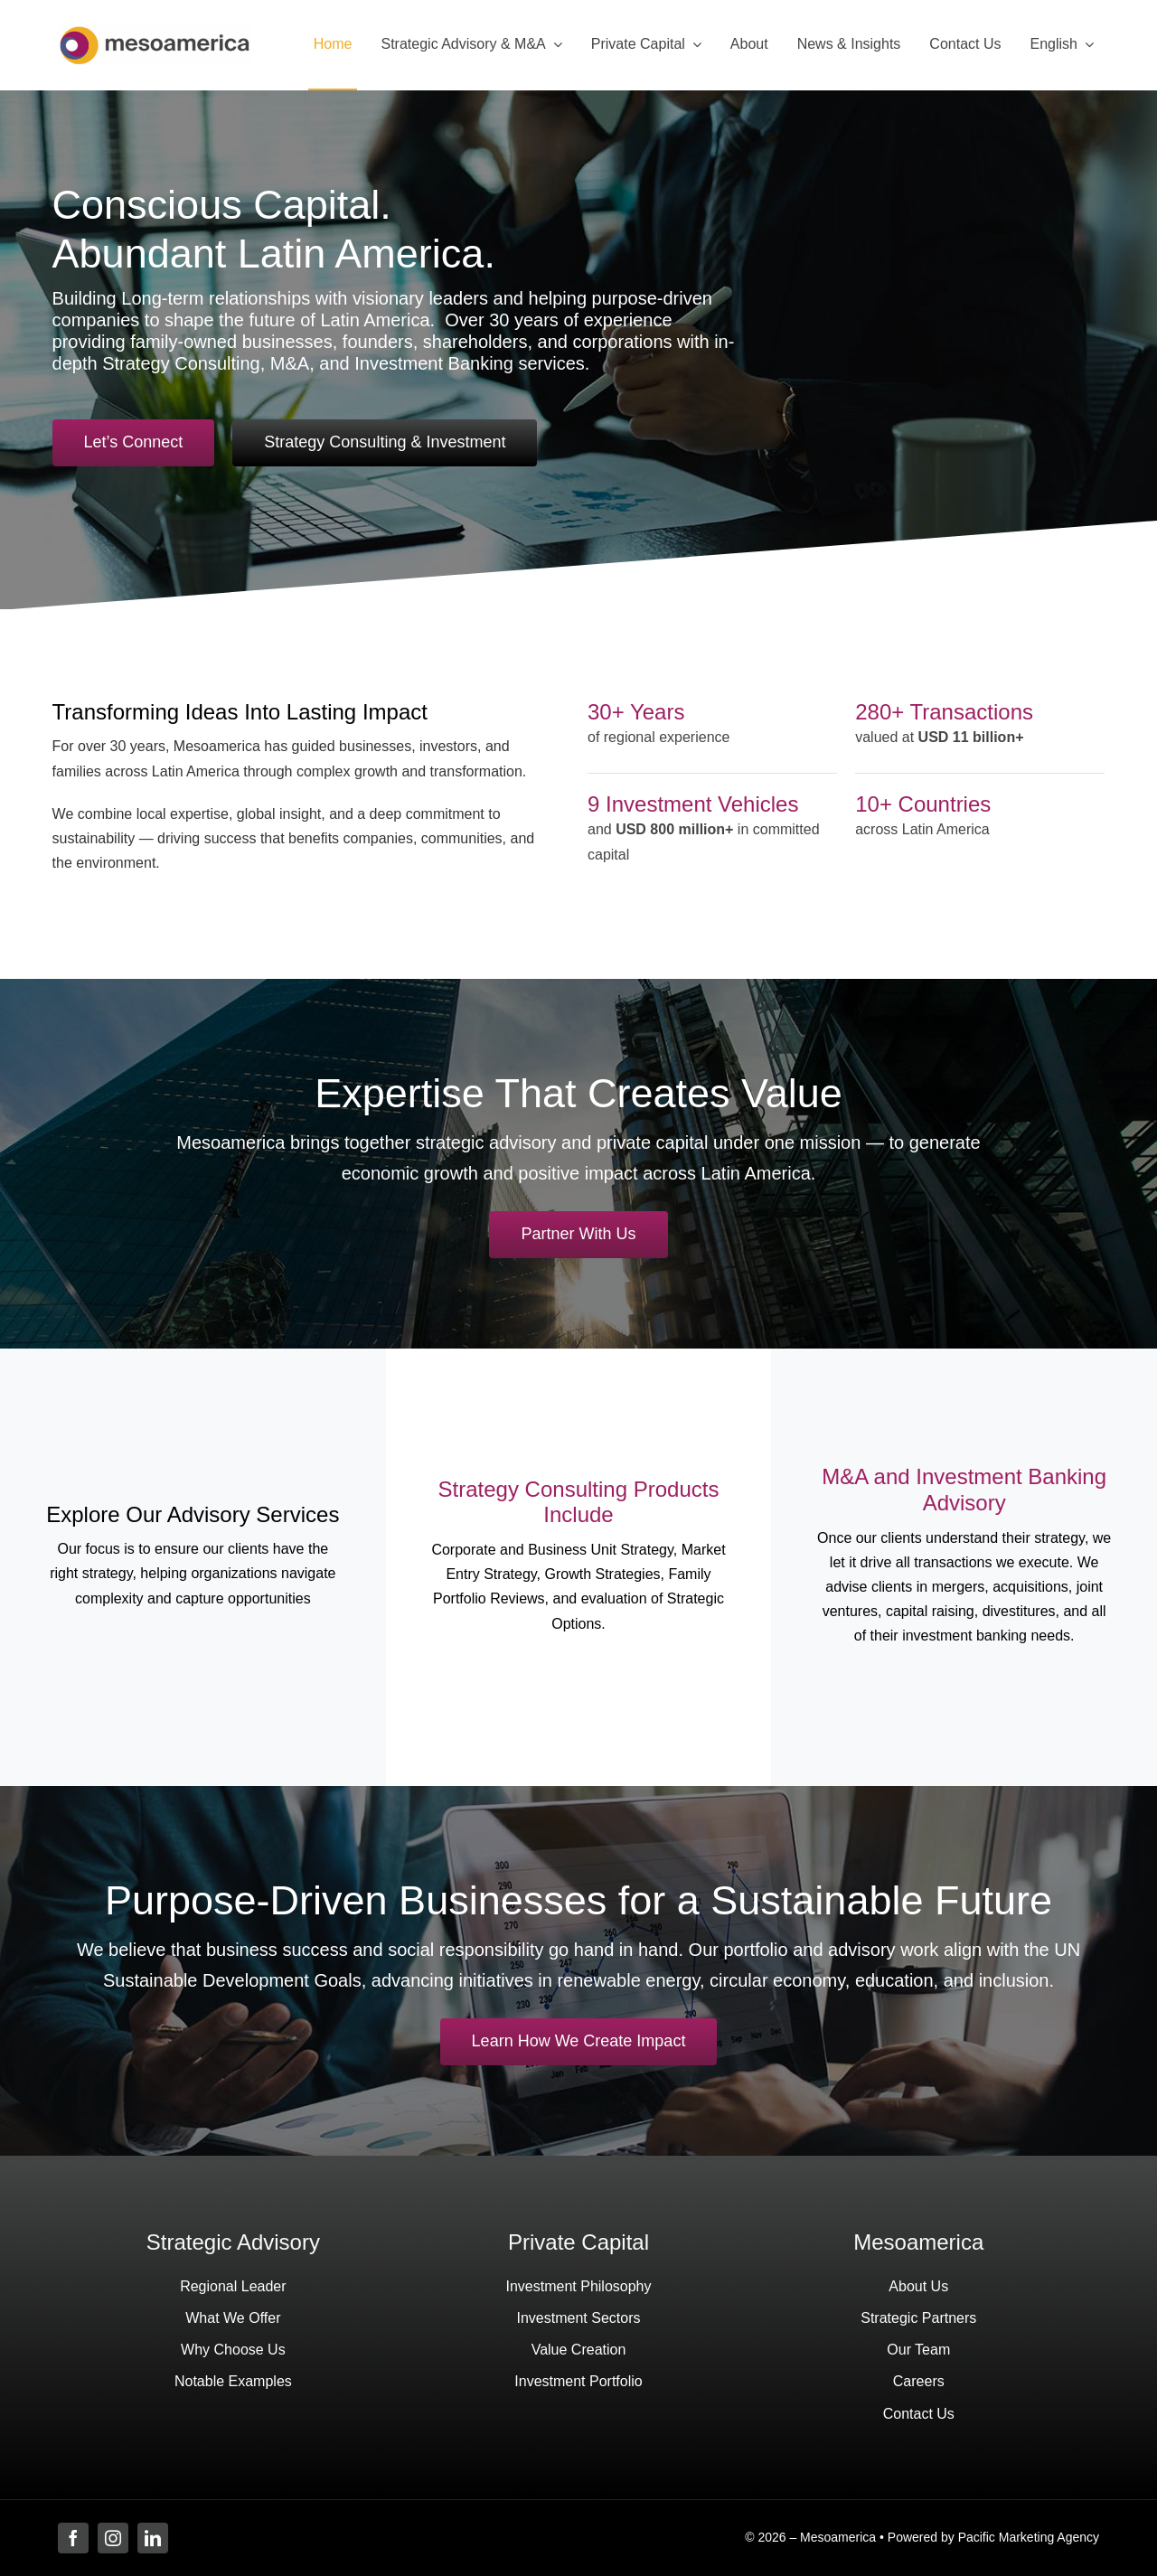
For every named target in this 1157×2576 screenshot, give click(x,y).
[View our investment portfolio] (579, 2041)
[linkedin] (152, 2538)
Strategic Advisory (233, 2242)
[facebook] (73, 2538)
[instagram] (113, 2538)
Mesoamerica (918, 2242)
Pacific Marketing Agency (1028, 2537)
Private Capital (578, 2242)
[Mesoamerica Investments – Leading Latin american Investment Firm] (154, 31)
